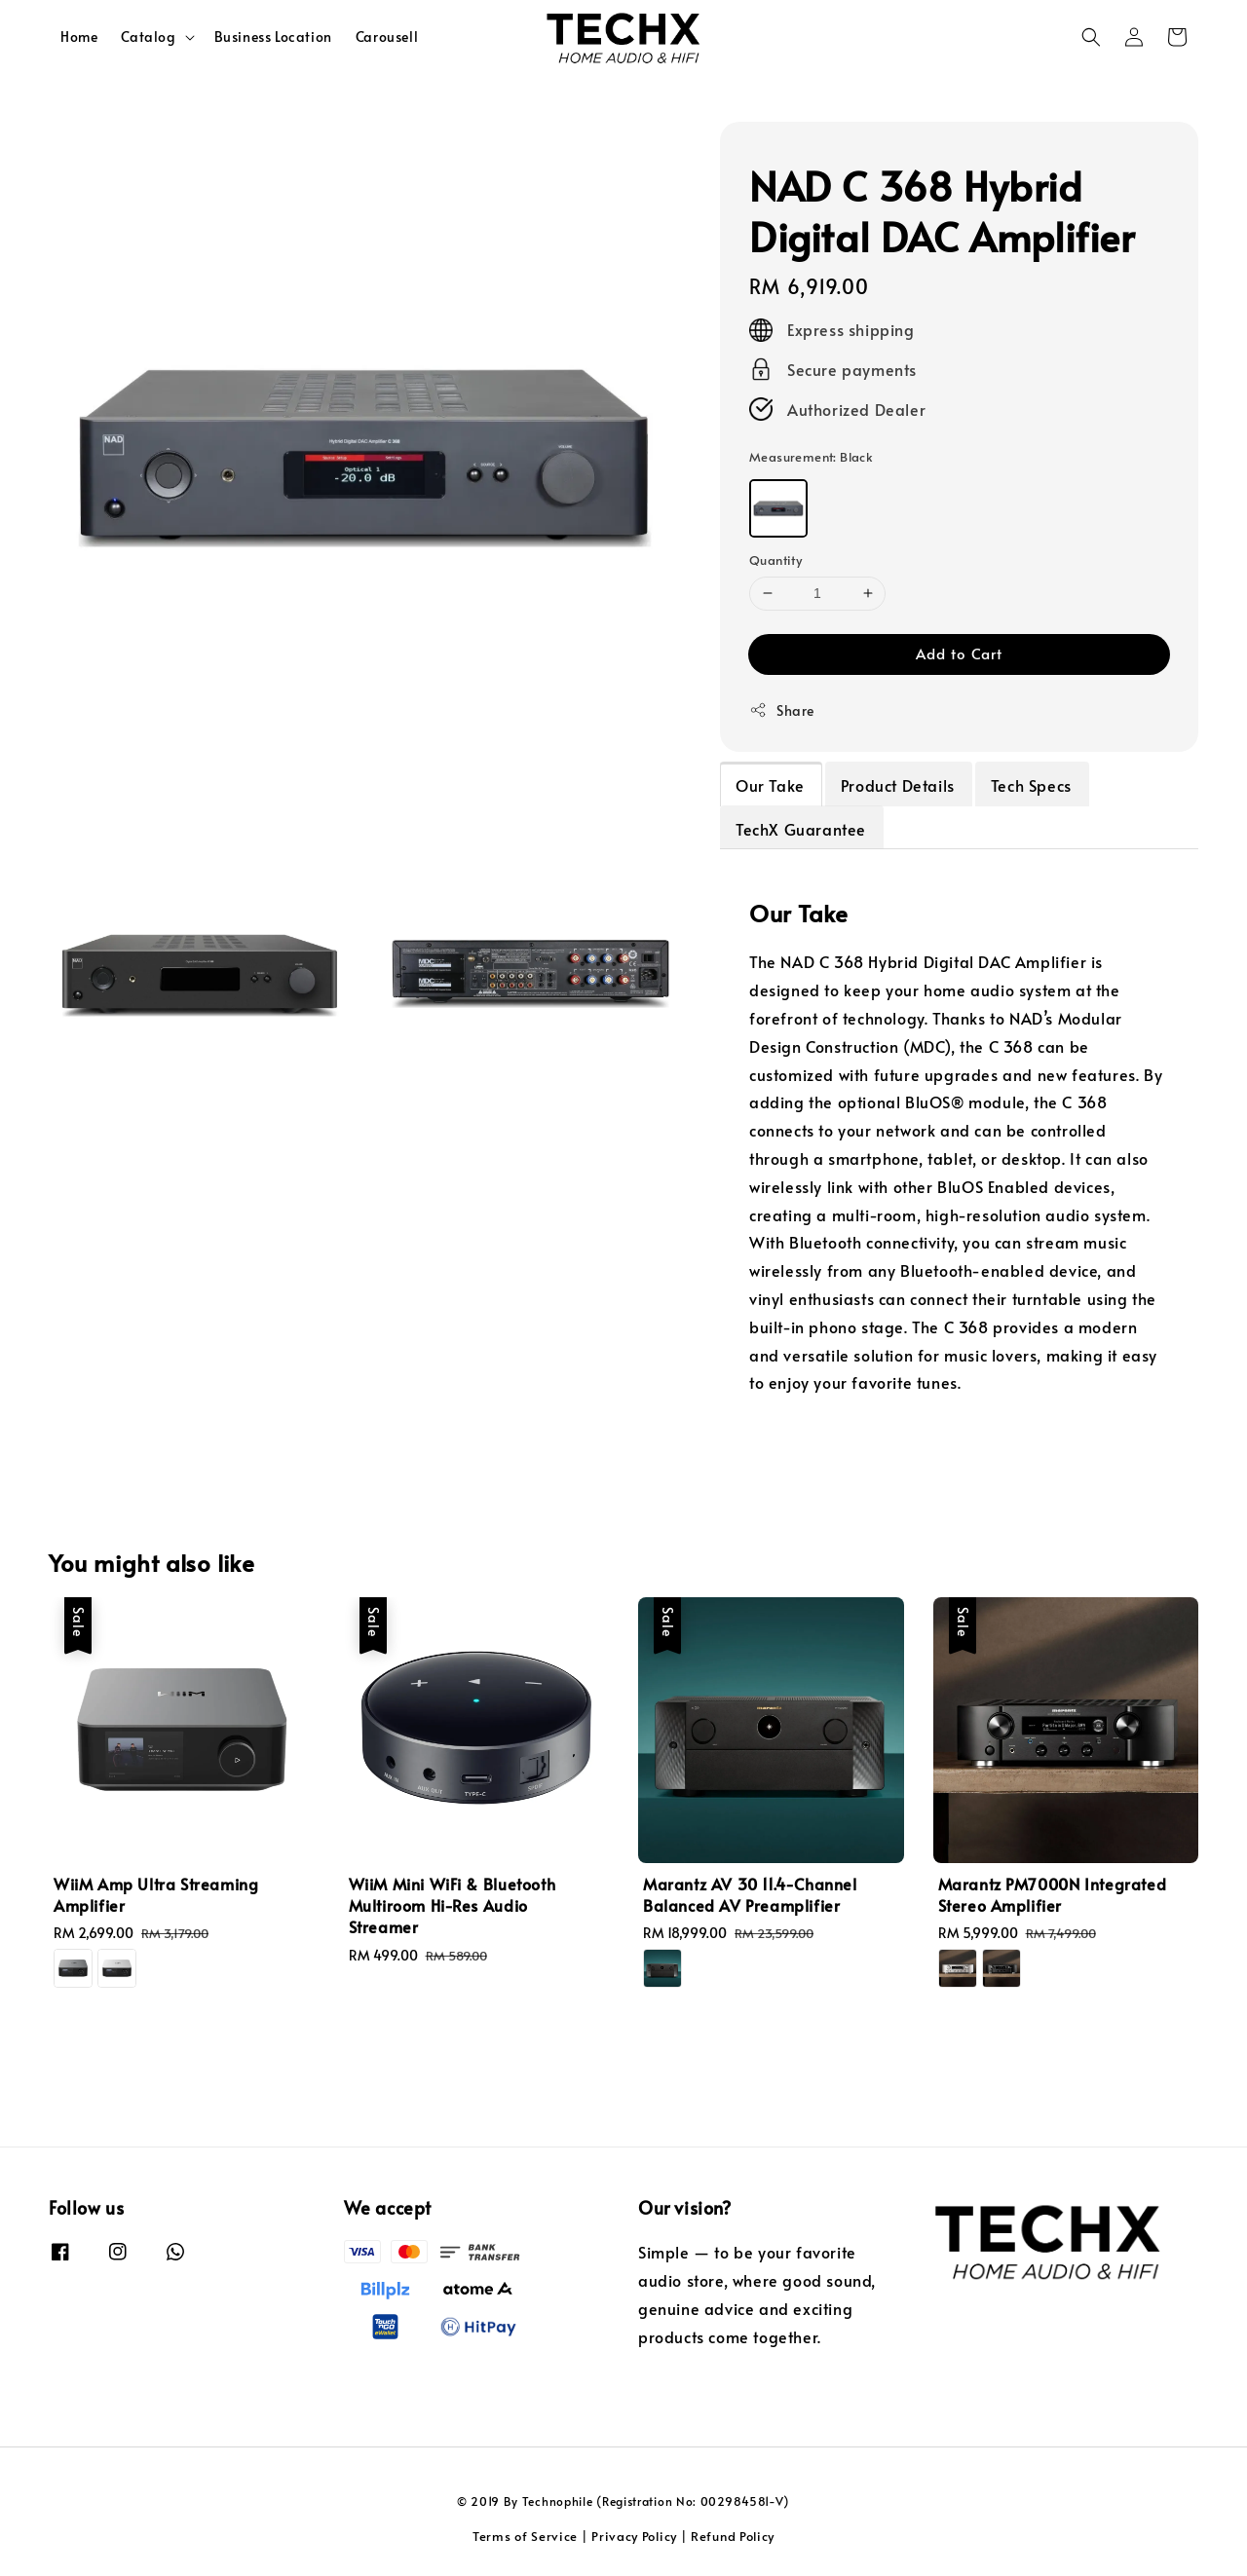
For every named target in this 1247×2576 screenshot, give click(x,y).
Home (78, 36)
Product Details (898, 785)
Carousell (387, 36)
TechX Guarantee (801, 829)
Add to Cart (959, 653)
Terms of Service (525, 2536)
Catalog (148, 37)
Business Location (273, 36)
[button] (1091, 37)
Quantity (775, 560)
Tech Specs (1031, 785)
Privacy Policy (634, 2536)
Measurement (811, 457)
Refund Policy (733, 2536)
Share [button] (781, 710)
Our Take (770, 785)
